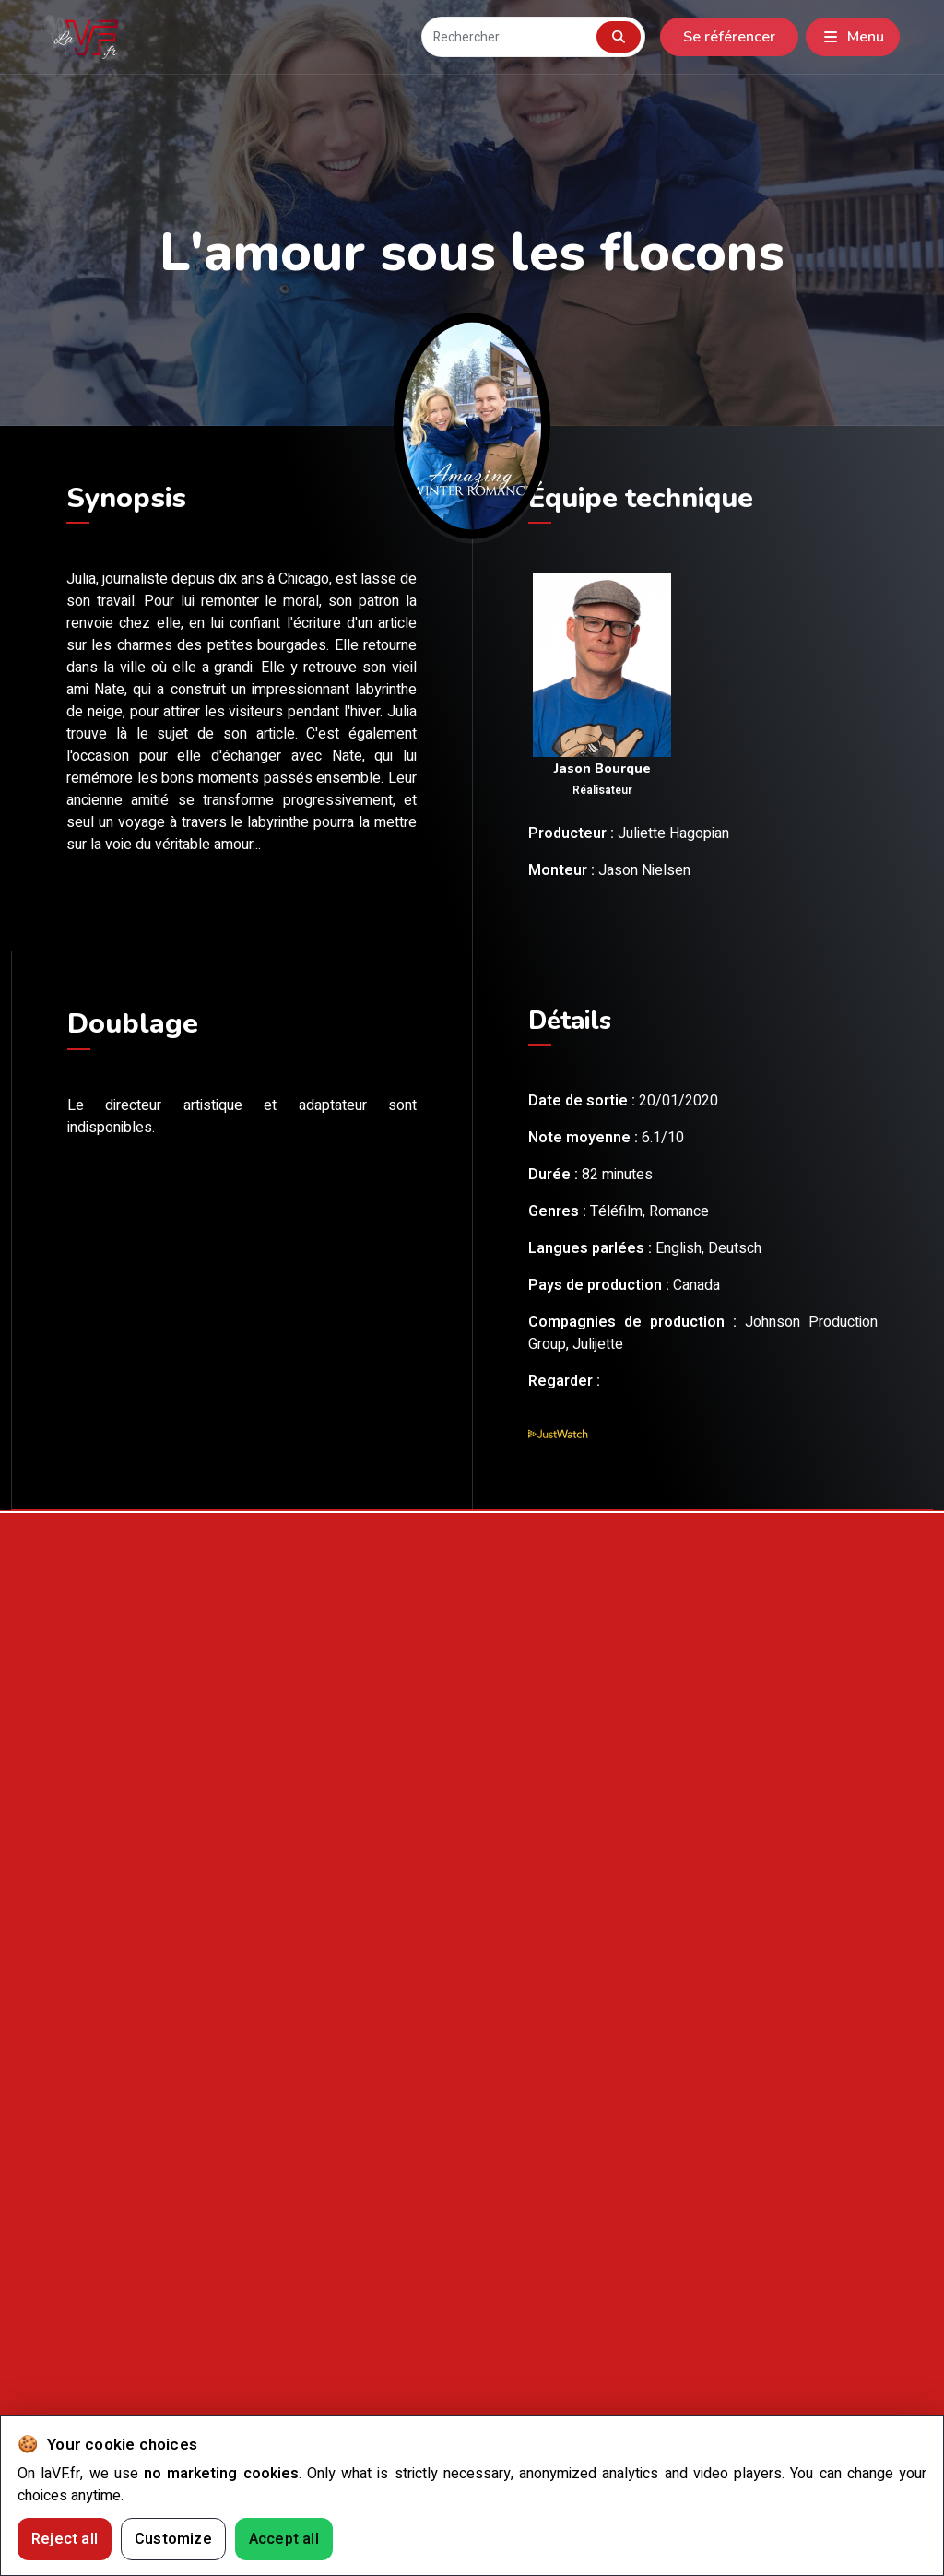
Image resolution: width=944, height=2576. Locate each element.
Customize (173, 2539)
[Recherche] (507, 37)
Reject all (64, 2539)
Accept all (284, 2539)
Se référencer (729, 37)
